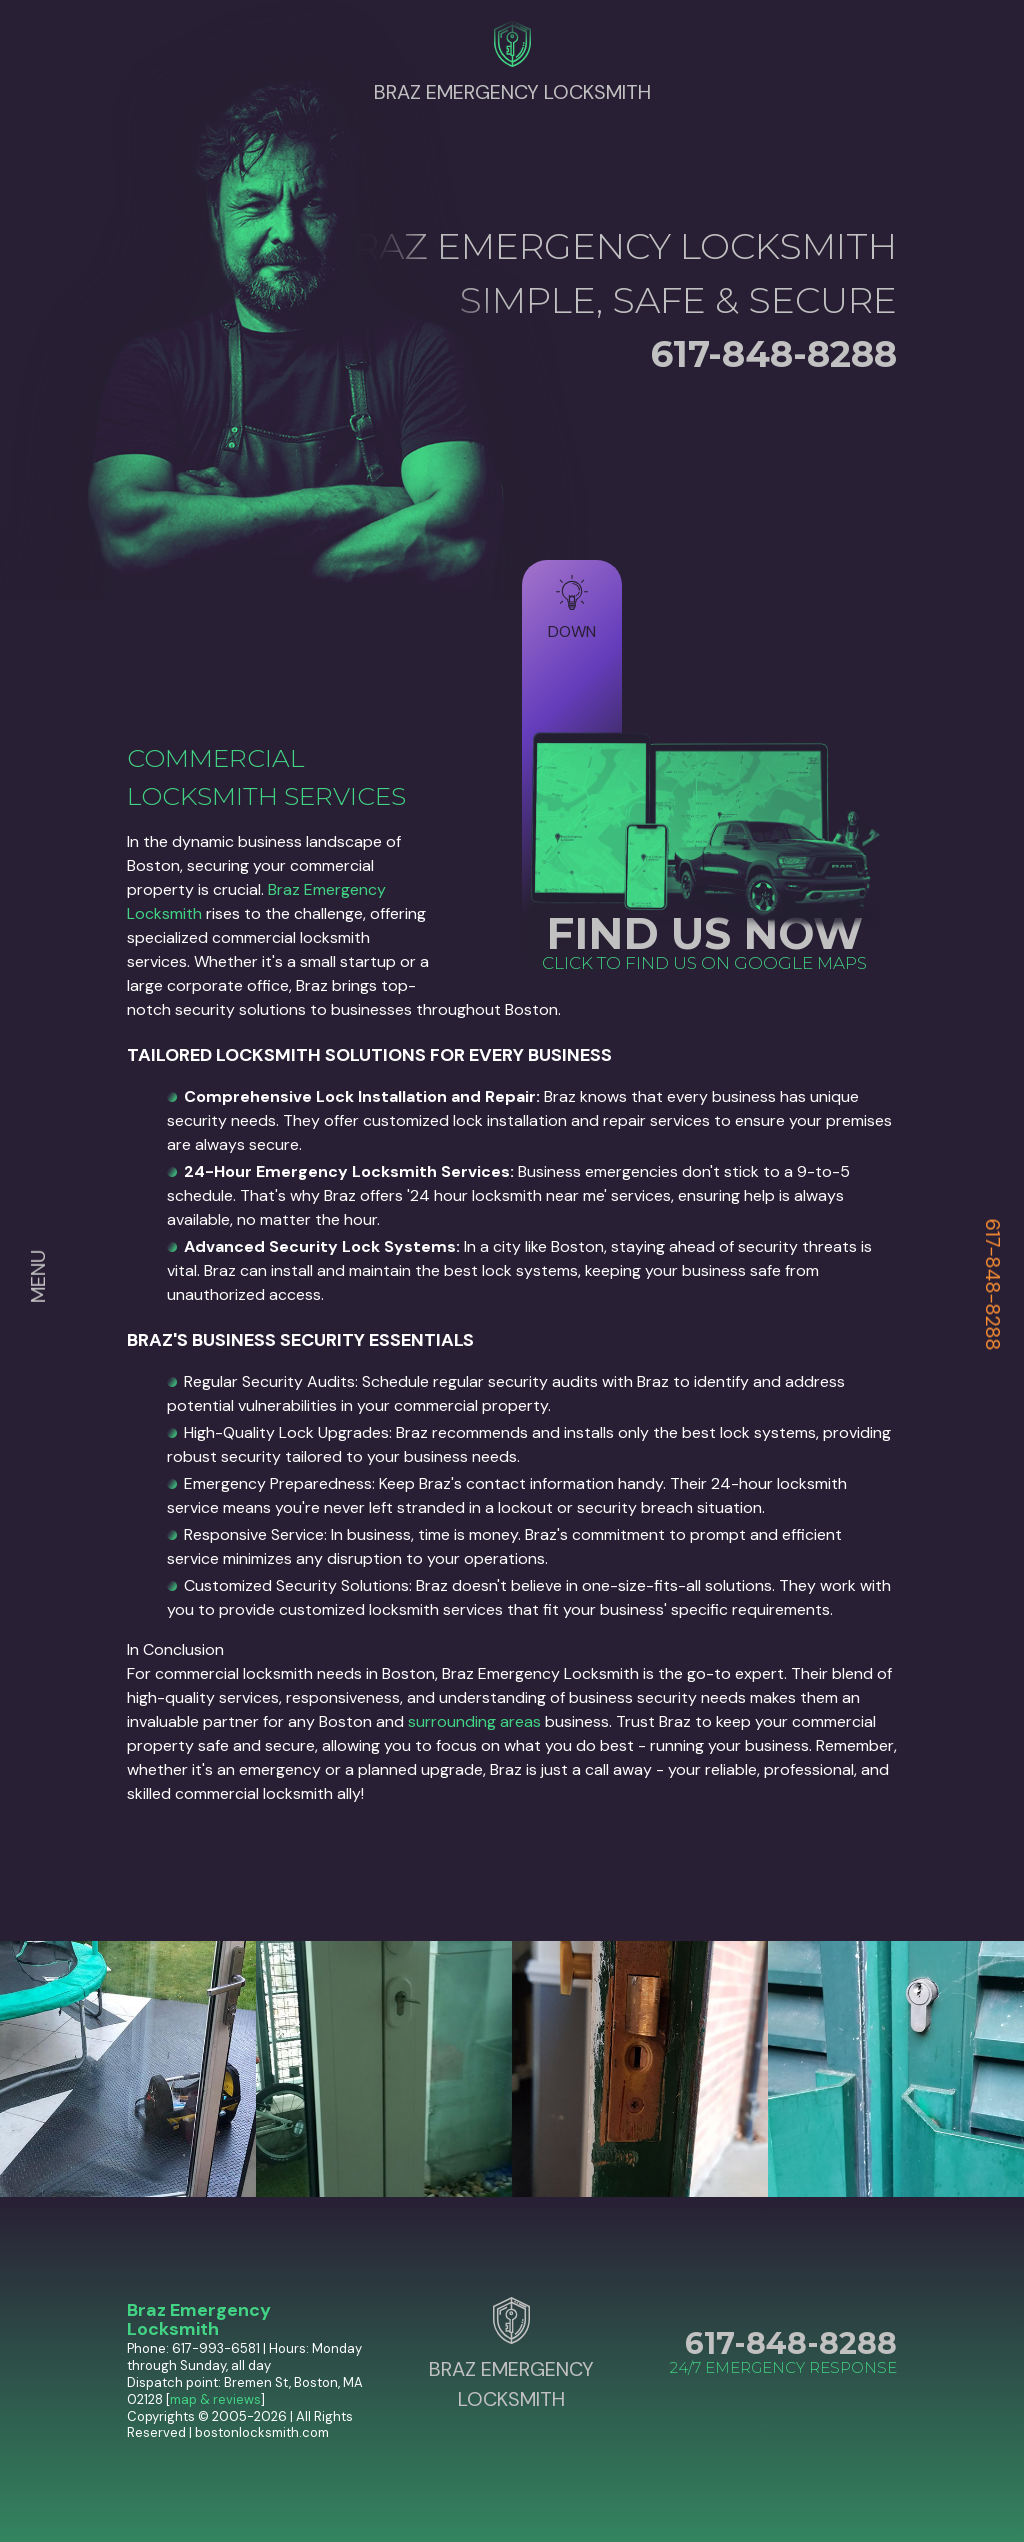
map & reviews (215, 2399)
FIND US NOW (704, 933)
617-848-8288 (993, 1285)
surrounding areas (474, 1721)
